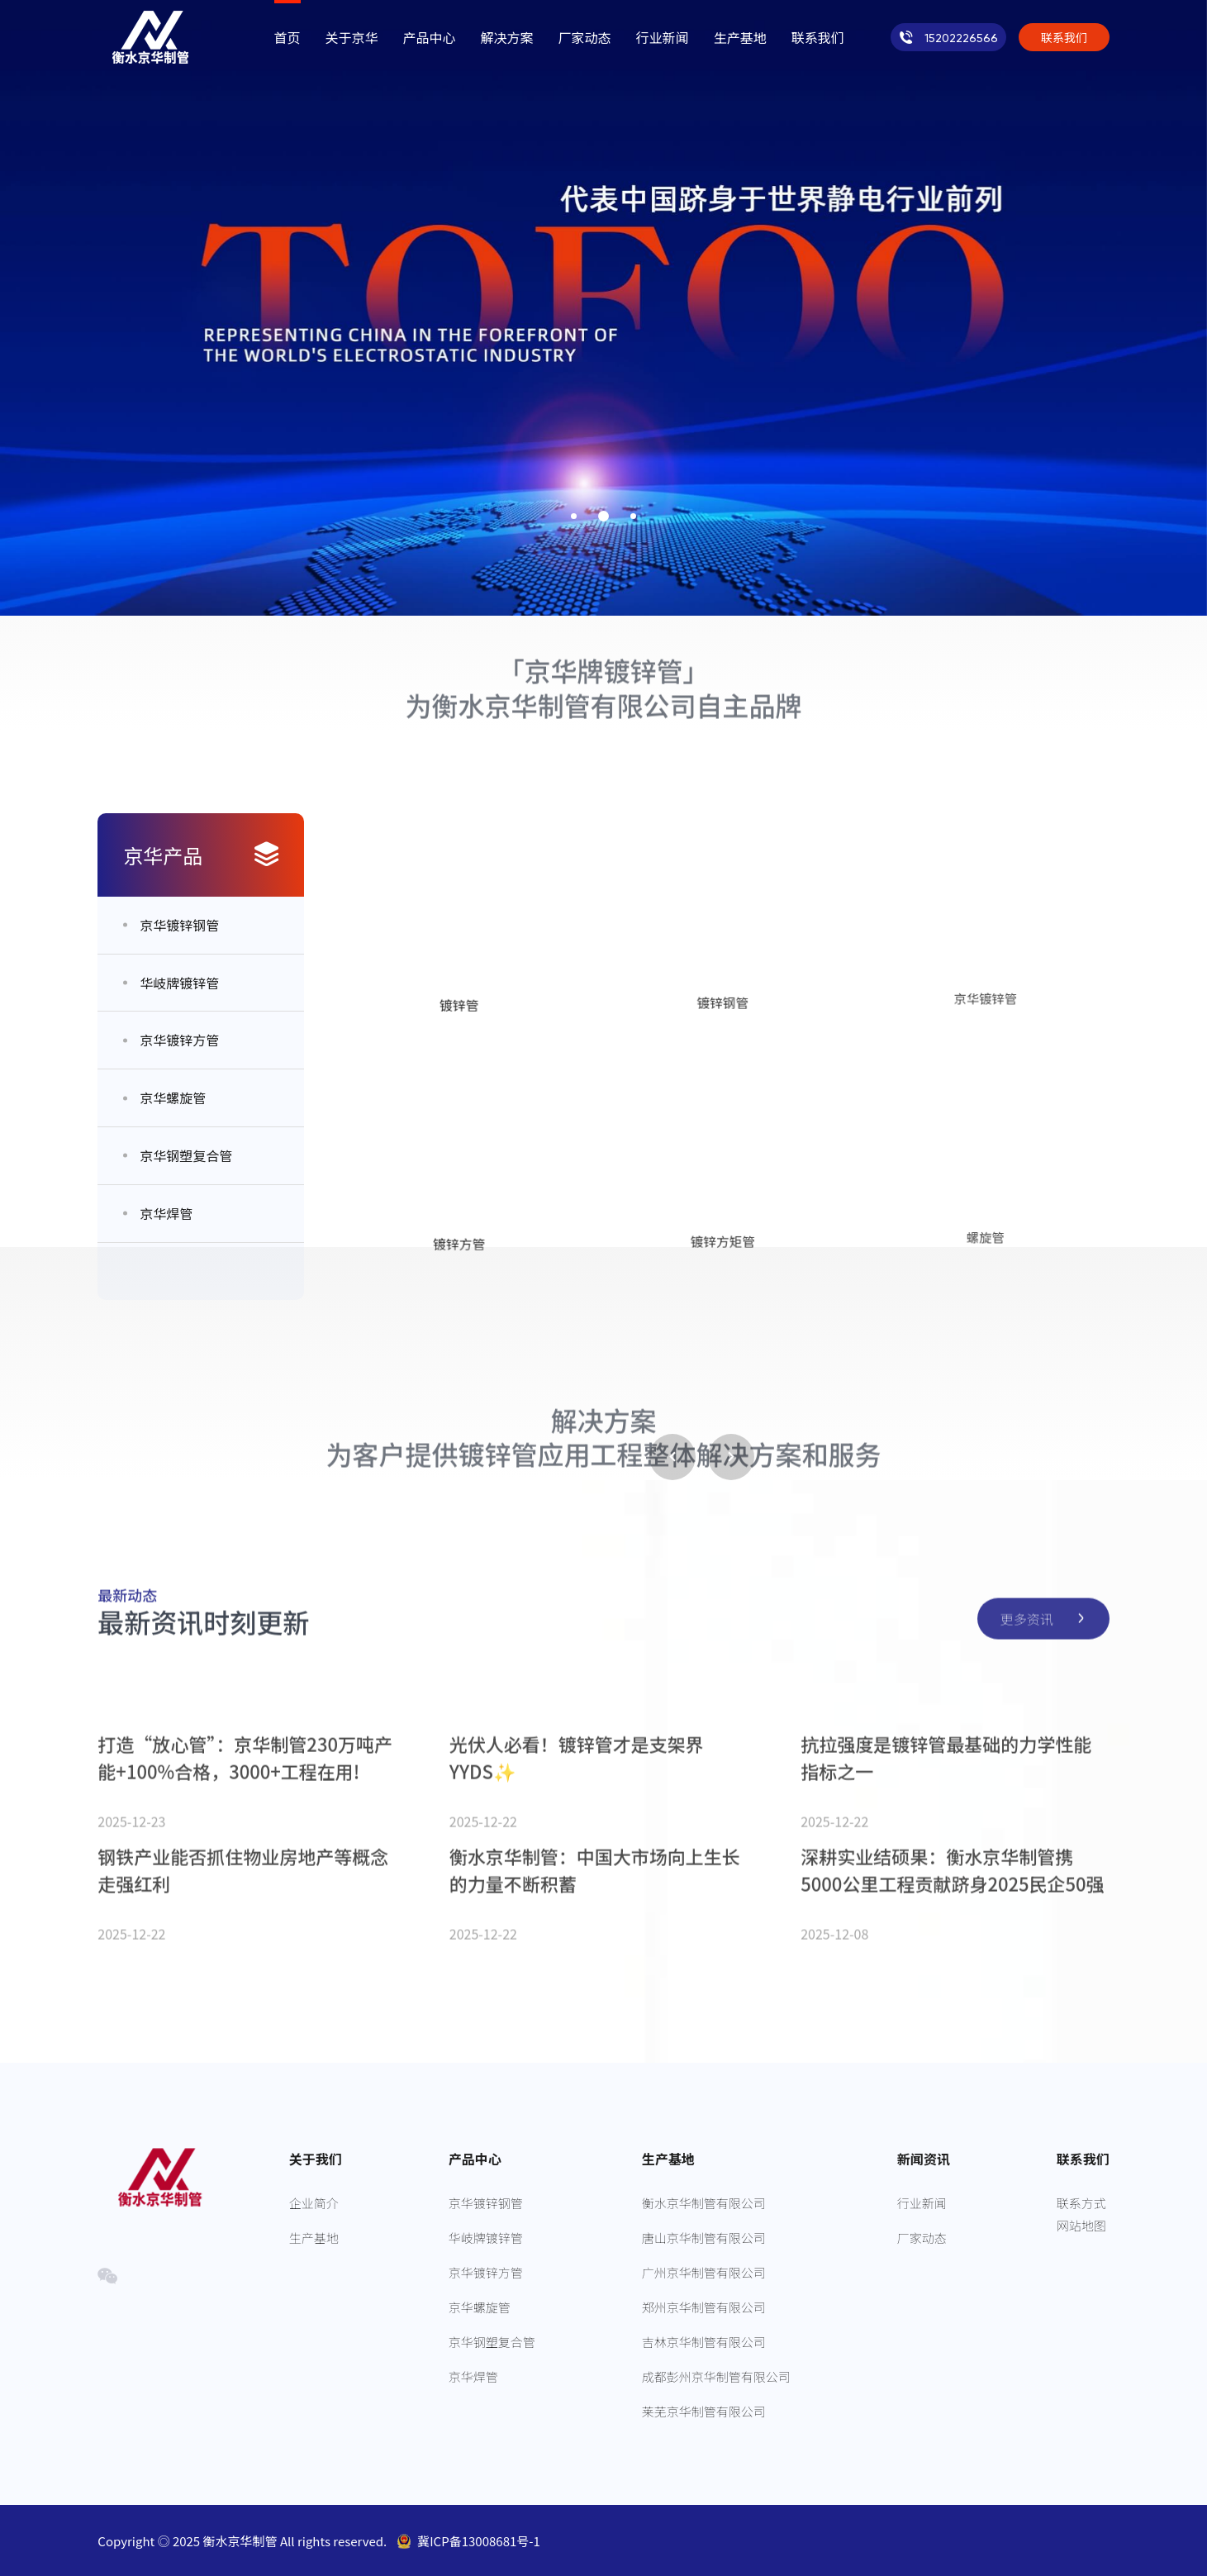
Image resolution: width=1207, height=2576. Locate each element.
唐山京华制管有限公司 (704, 2237)
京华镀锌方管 (486, 2272)
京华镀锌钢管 (486, 2203)
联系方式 (1081, 2203)
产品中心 (429, 37)
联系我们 (817, 37)
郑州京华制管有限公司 (704, 2307)
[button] (574, 516)
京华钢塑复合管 (492, 2341)
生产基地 (740, 37)
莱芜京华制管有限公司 (704, 2411)
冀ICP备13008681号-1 (478, 2541)
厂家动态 (584, 37)
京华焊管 (473, 2376)
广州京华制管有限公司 (704, 2272)
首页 (287, 37)
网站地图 (1081, 2225)
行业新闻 (662, 37)
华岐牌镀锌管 (486, 2237)
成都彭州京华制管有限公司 (716, 2376)
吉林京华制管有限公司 (704, 2341)
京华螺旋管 (480, 2307)
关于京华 (352, 37)
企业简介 (314, 2203)
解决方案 (507, 37)
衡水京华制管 (241, 2541)
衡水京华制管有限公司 (704, 2203)
